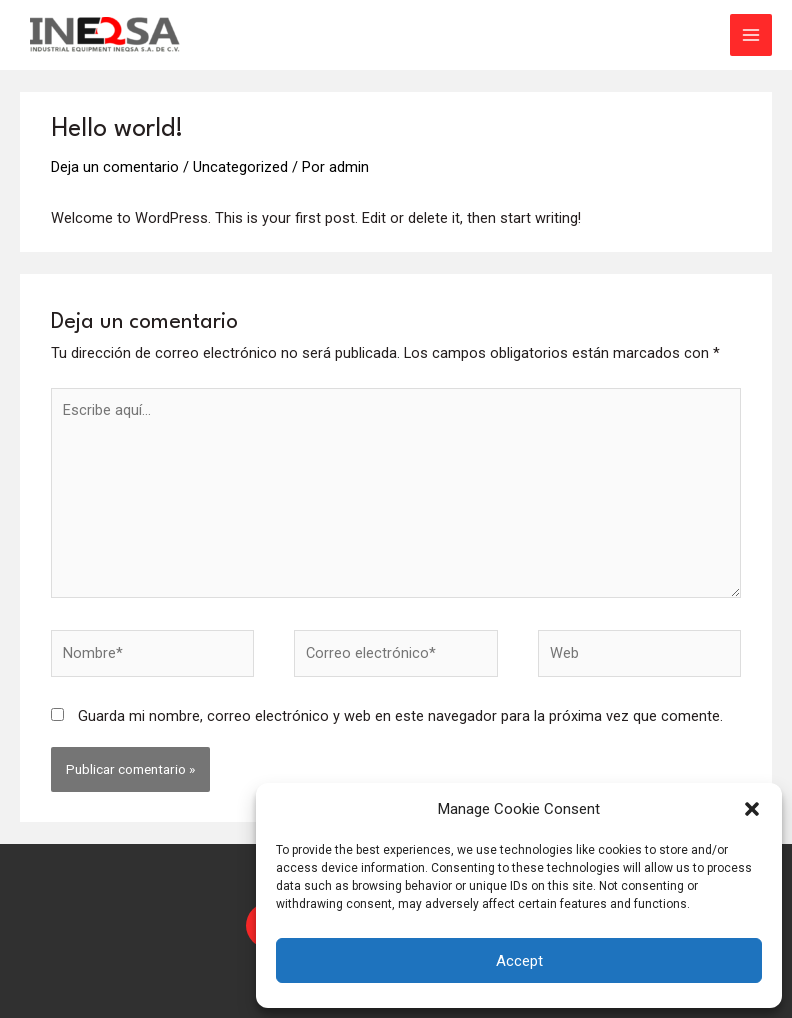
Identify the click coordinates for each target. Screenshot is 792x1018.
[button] (752, 809)
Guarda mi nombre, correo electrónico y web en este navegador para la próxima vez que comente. (400, 716)
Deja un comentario (115, 167)
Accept (519, 961)
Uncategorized (240, 167)
